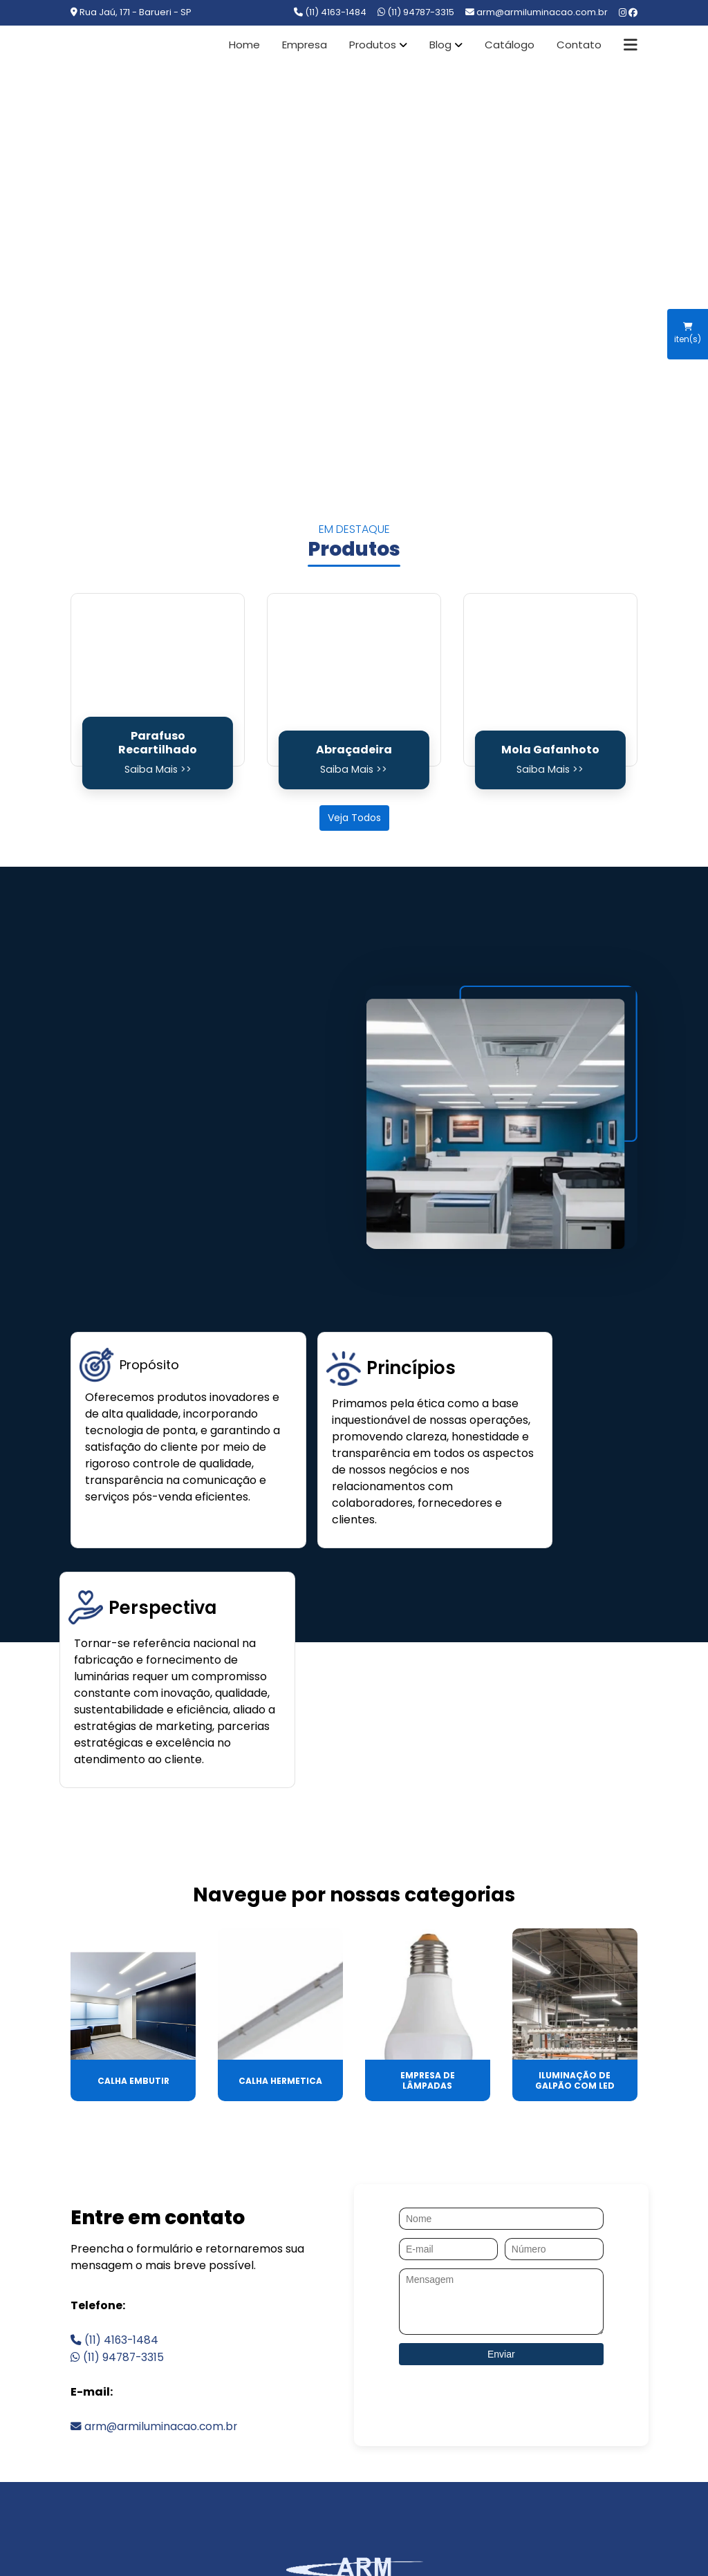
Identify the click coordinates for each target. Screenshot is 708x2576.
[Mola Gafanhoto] (550, 680)
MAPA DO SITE (565, 2429)
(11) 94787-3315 (416, 12)
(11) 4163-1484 (330, 12)
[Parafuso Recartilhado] (158, 680)
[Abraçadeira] (354, 680)
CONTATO (367, 2429)
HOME (121, 2429)
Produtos (372, 45)
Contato (579, 45)
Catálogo (509, 45)
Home (244, 45)
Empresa (304, 45)
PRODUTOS (278, 2429)
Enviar (501, 2175)
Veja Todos (354, 818)
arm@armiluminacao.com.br (156, 2247)
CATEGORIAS (460, 2429)
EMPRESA (193, 2429)
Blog (440, 45)
